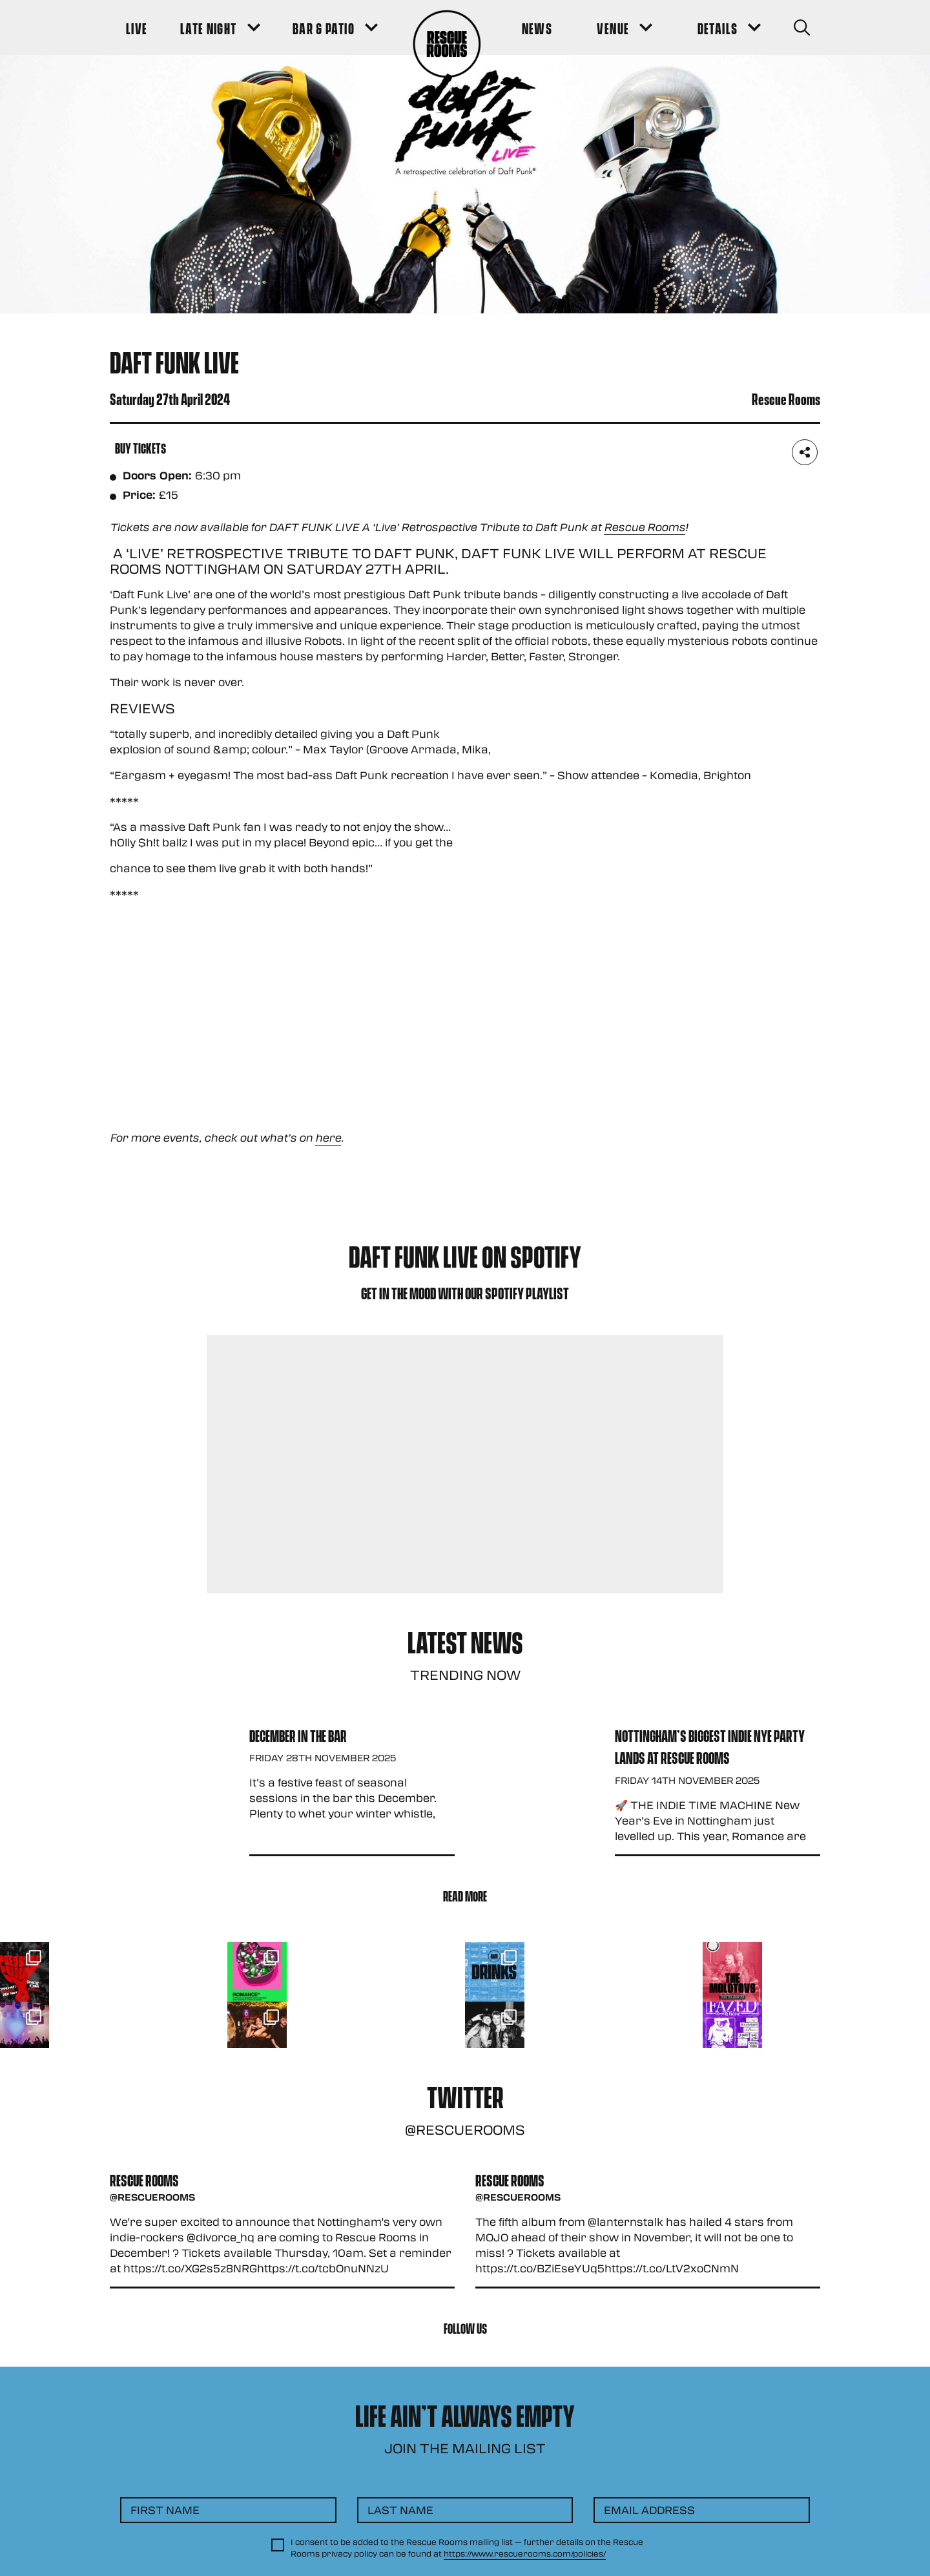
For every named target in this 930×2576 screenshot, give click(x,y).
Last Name (400, 2509)
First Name (165, 2509)
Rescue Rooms (644, 526)
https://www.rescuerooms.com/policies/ (525, 2553)
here (328, 1137)
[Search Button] (801, 27)
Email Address (649, 2509)
